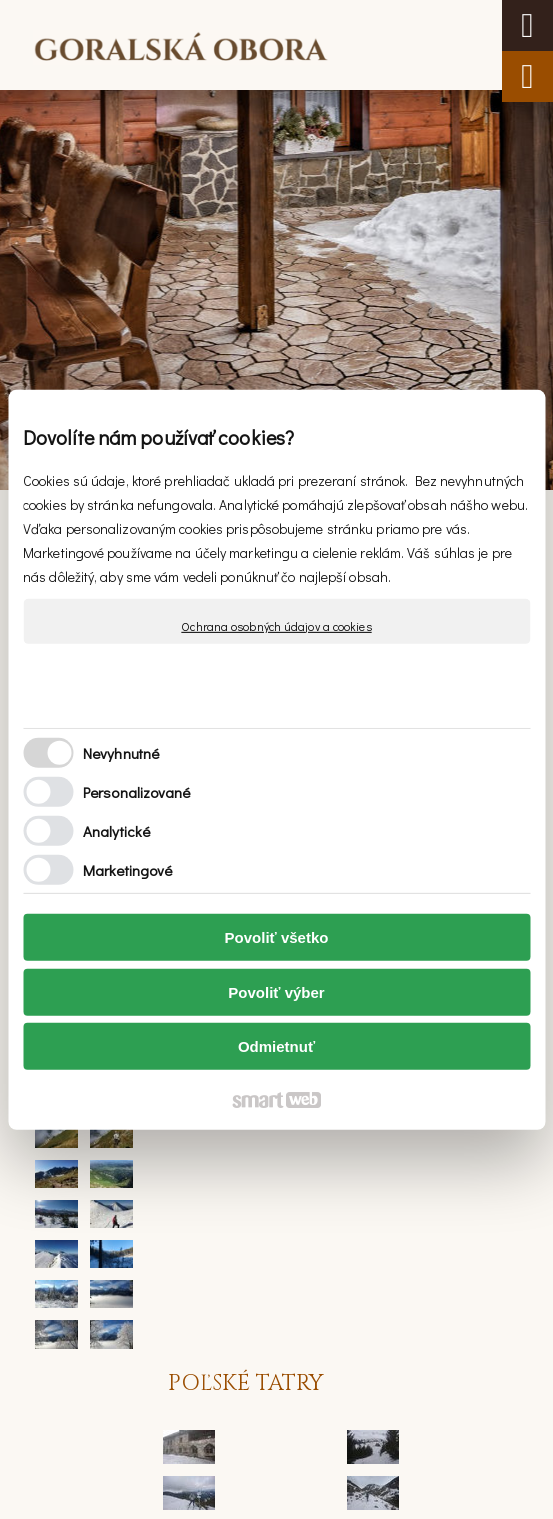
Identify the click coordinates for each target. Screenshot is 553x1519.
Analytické (116, 831)
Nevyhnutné (121, 753)
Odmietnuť (276, 1046)
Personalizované (137, 792)
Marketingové (127, 870)
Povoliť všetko (277, 937)
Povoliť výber (276, 992)
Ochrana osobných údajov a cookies (276, 625)
